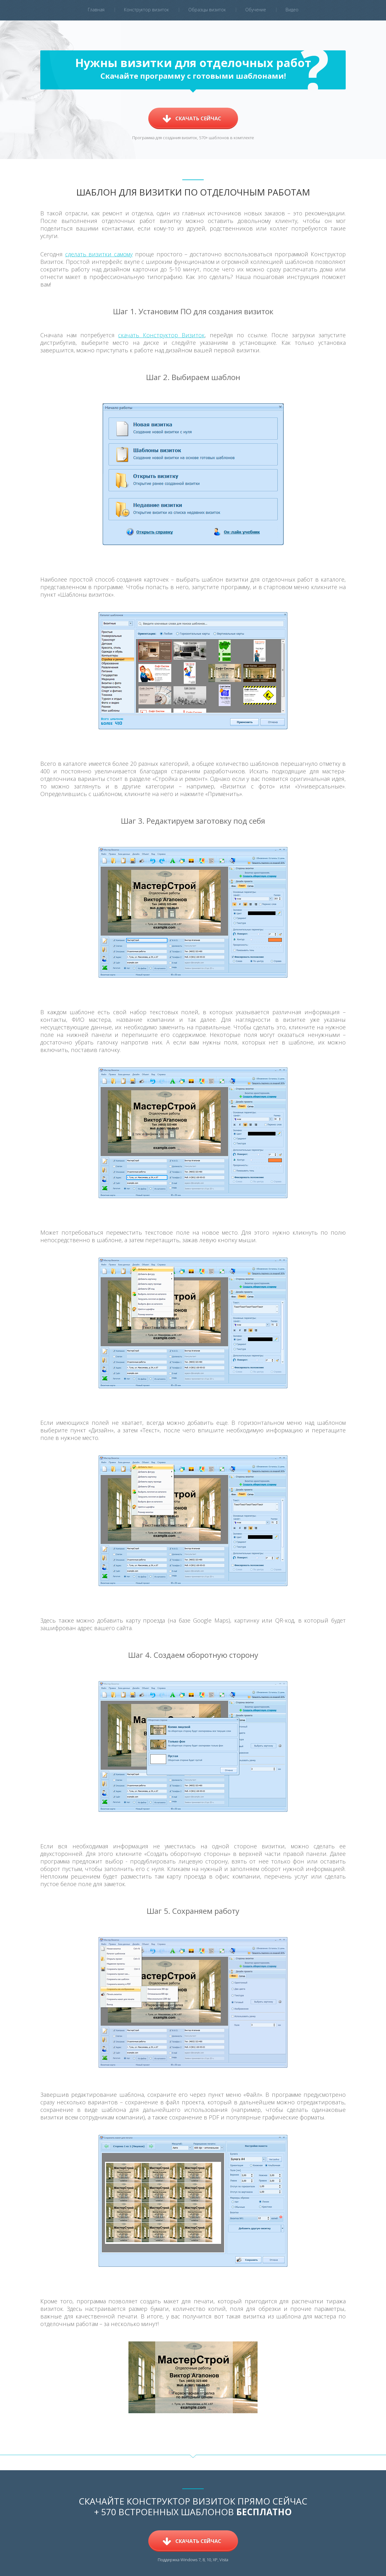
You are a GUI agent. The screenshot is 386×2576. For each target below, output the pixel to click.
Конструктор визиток (146, 10)
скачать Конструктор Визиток (161, 335)
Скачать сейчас (198, 118)
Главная (96, 10)
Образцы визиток (207, 10)
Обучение (255, 10)
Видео (292, 10)
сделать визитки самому (99, 254)
